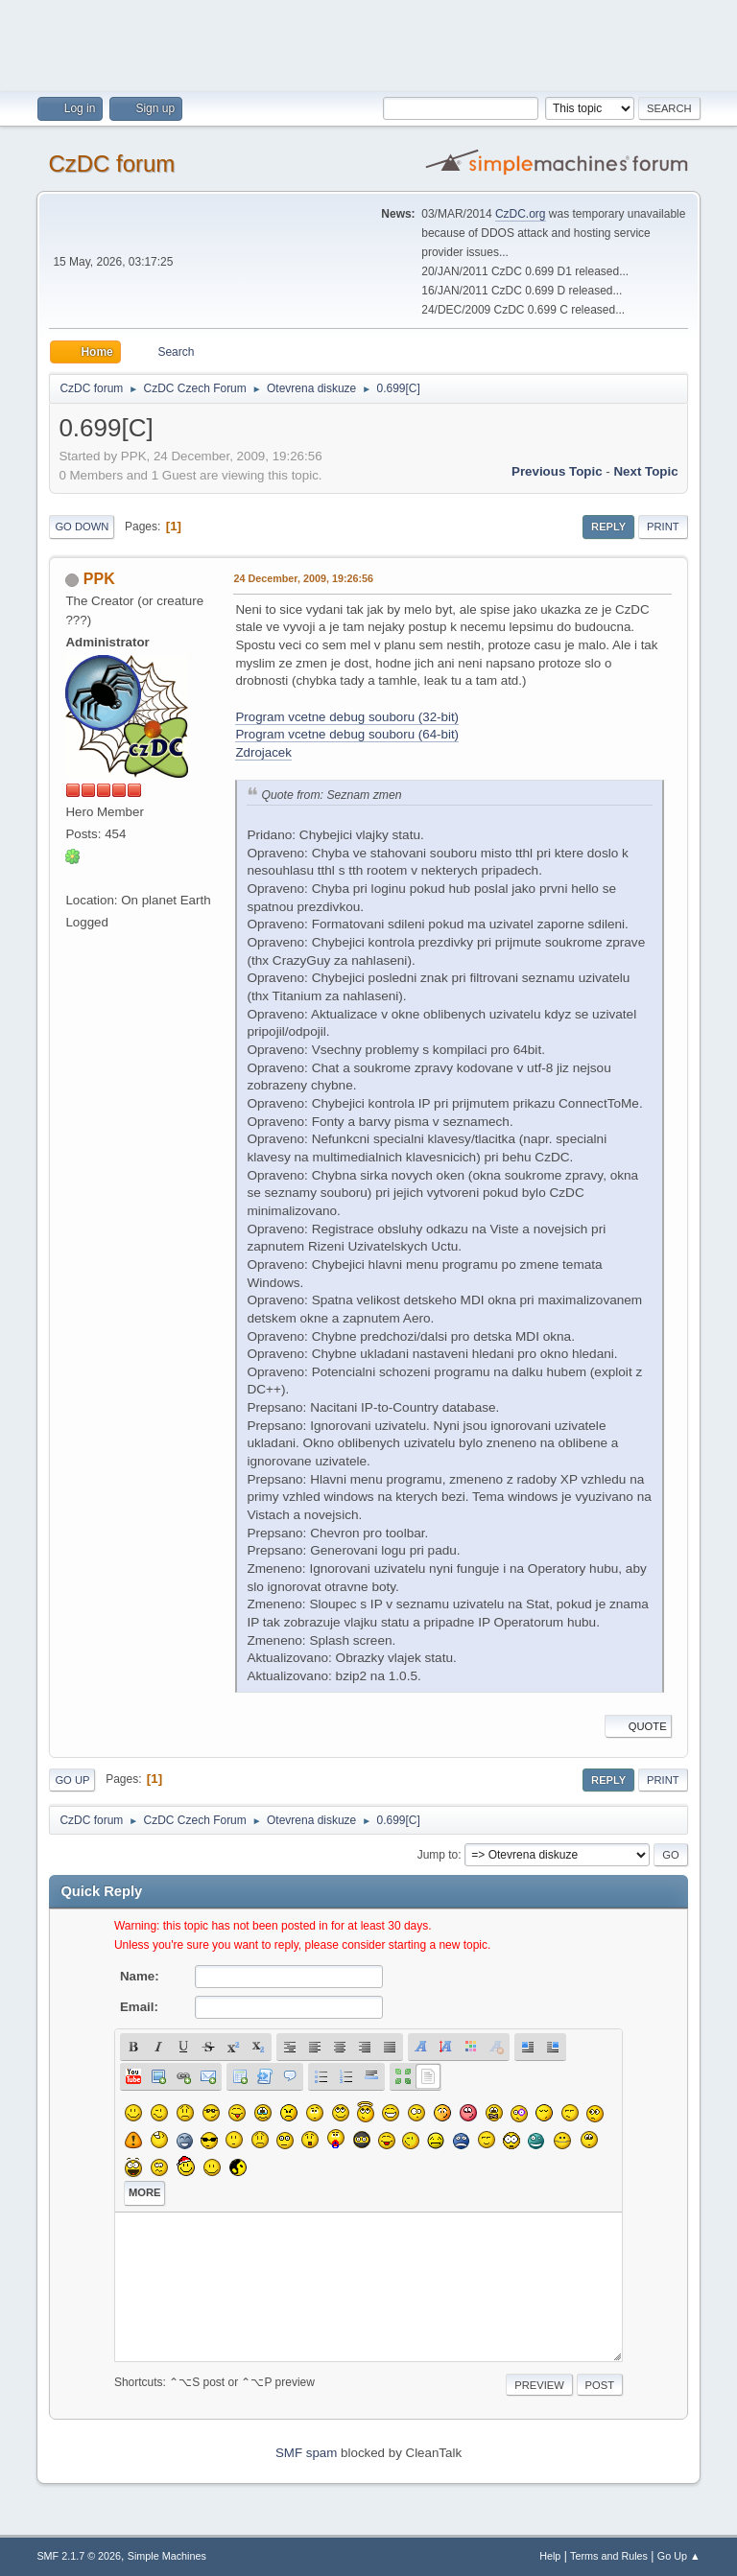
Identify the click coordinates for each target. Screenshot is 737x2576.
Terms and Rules (609, 2556)
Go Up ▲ (679, 2556)
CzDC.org (520, 214)
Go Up (72, 1780)
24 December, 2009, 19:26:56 (303, 578)
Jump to (438, 1855)
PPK (99, 579)
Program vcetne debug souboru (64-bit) (347, 734)
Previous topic (557, 471)
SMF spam (306, 2453)
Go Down (81, 526)
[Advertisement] (368, 43)
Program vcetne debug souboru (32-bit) (347, 717)
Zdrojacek (263, 752)
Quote (638, 1726)
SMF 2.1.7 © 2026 (78, 2556)
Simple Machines (167, 2556)
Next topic (645, 471)
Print (663, 526)
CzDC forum (111, 163)
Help (549, 2556)
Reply (608, 526)
